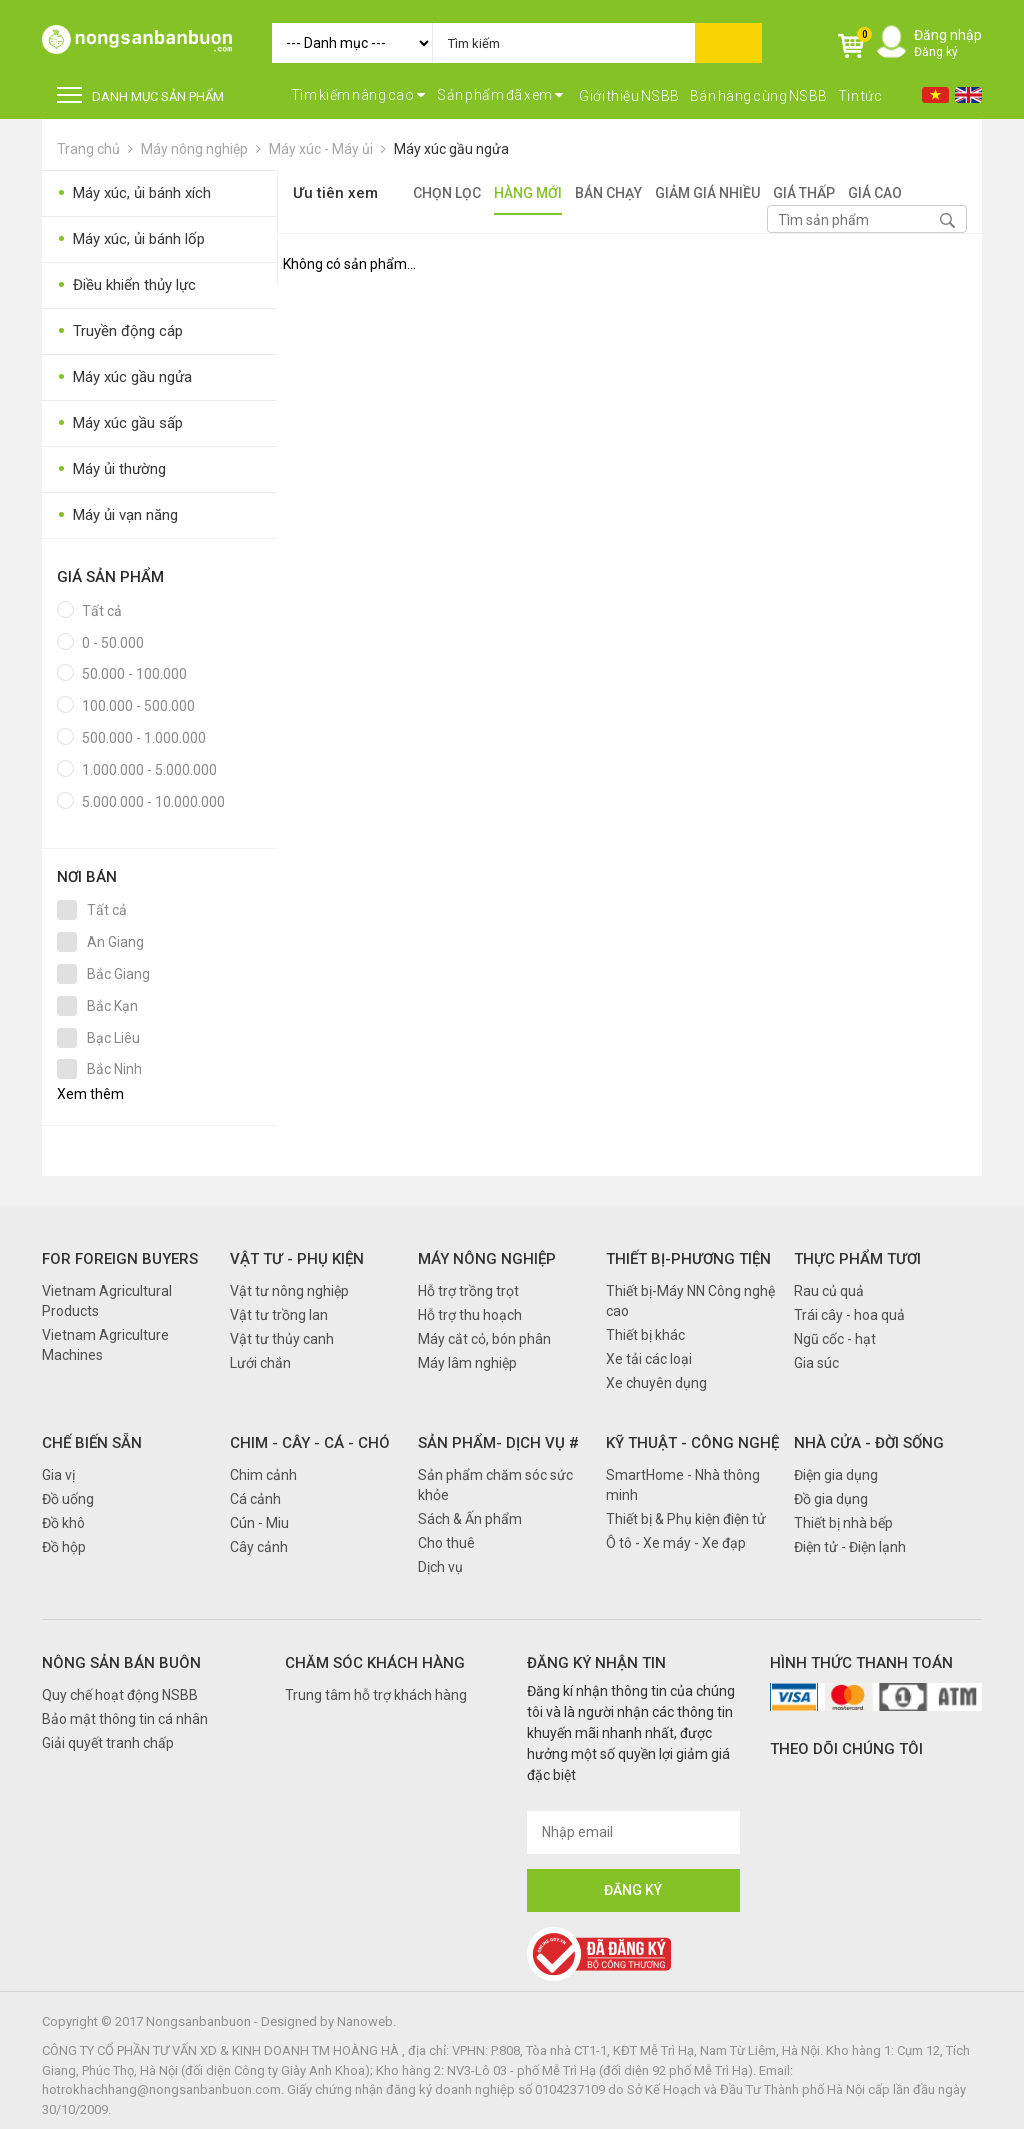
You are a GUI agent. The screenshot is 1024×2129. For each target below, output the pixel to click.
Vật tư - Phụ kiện (297, 1259)
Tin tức (860, 96)
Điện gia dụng (836, 1475)
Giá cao (875, 193)
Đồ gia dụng (831, 1499)
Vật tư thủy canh (282, 1339)
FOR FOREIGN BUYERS (120, 1259)
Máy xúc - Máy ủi (321, 149)
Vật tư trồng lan (279, 1315)
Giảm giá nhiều (707, 193)
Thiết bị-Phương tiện (688, 1259)
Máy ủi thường (111, 469)
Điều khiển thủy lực (126, 285)
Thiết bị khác (645, 1335)
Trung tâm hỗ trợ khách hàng (376, 1695)
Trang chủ (88, 149)
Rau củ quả (829, 1291)
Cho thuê (446, 1543)
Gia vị (58, 1475)
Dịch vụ (440, 1567)
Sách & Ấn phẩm (470, 1519)
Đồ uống (68, 1499)
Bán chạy (608, 193)
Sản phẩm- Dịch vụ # (498, 1443)
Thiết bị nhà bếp (843, 1523)
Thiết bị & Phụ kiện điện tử (686, 1519)
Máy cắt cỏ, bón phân (484, 1339)
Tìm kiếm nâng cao (358, 95)
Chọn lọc (447, 193)
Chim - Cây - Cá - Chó (310, 1443)
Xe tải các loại (649, 1359)
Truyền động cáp (120, 331)
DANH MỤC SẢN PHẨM (140, 95)
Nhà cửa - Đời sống (869, 1443)
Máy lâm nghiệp (467, 1363)
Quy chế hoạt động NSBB (120, 1695)
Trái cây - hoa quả (849, 1315)
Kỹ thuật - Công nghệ (692, 1443)
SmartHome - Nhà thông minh (683, 1485)
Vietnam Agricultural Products (107, 1301)
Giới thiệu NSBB (629, 96)
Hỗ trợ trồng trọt (468, 1291)
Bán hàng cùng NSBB (759, 96)
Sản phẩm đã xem (500, 95)
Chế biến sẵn (92, 1443)
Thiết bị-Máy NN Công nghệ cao (690, 1301)
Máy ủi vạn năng (117, 515)
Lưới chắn (260, 1363)
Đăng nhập (948, 35)
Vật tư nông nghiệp (289, 1291)
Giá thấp (804, 193)
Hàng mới (528, 193)
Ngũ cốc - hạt (835, 1339)
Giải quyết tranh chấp (108, 1743)
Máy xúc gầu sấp (120, 423)
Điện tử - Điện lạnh (850, 1547)
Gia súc (816, 1363)
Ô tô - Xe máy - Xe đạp (676, 1543)
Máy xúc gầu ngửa (451, 149)
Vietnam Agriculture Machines (105, 1345)
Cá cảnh (255, 1499)
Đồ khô (63, 1523)
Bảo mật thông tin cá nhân (125, 1719)
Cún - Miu (259, 1523)
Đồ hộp (64, 1547)
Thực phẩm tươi (857, 1259)
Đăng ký (936, 52)
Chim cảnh (263, 1475)
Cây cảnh (259, 1547)
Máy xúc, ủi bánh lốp (131, 239)
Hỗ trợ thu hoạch (470, 1315)
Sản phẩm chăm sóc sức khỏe (495, 1485)
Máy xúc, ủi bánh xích (134, 193)
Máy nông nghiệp (194, 149)
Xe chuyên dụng (656, 1383)
